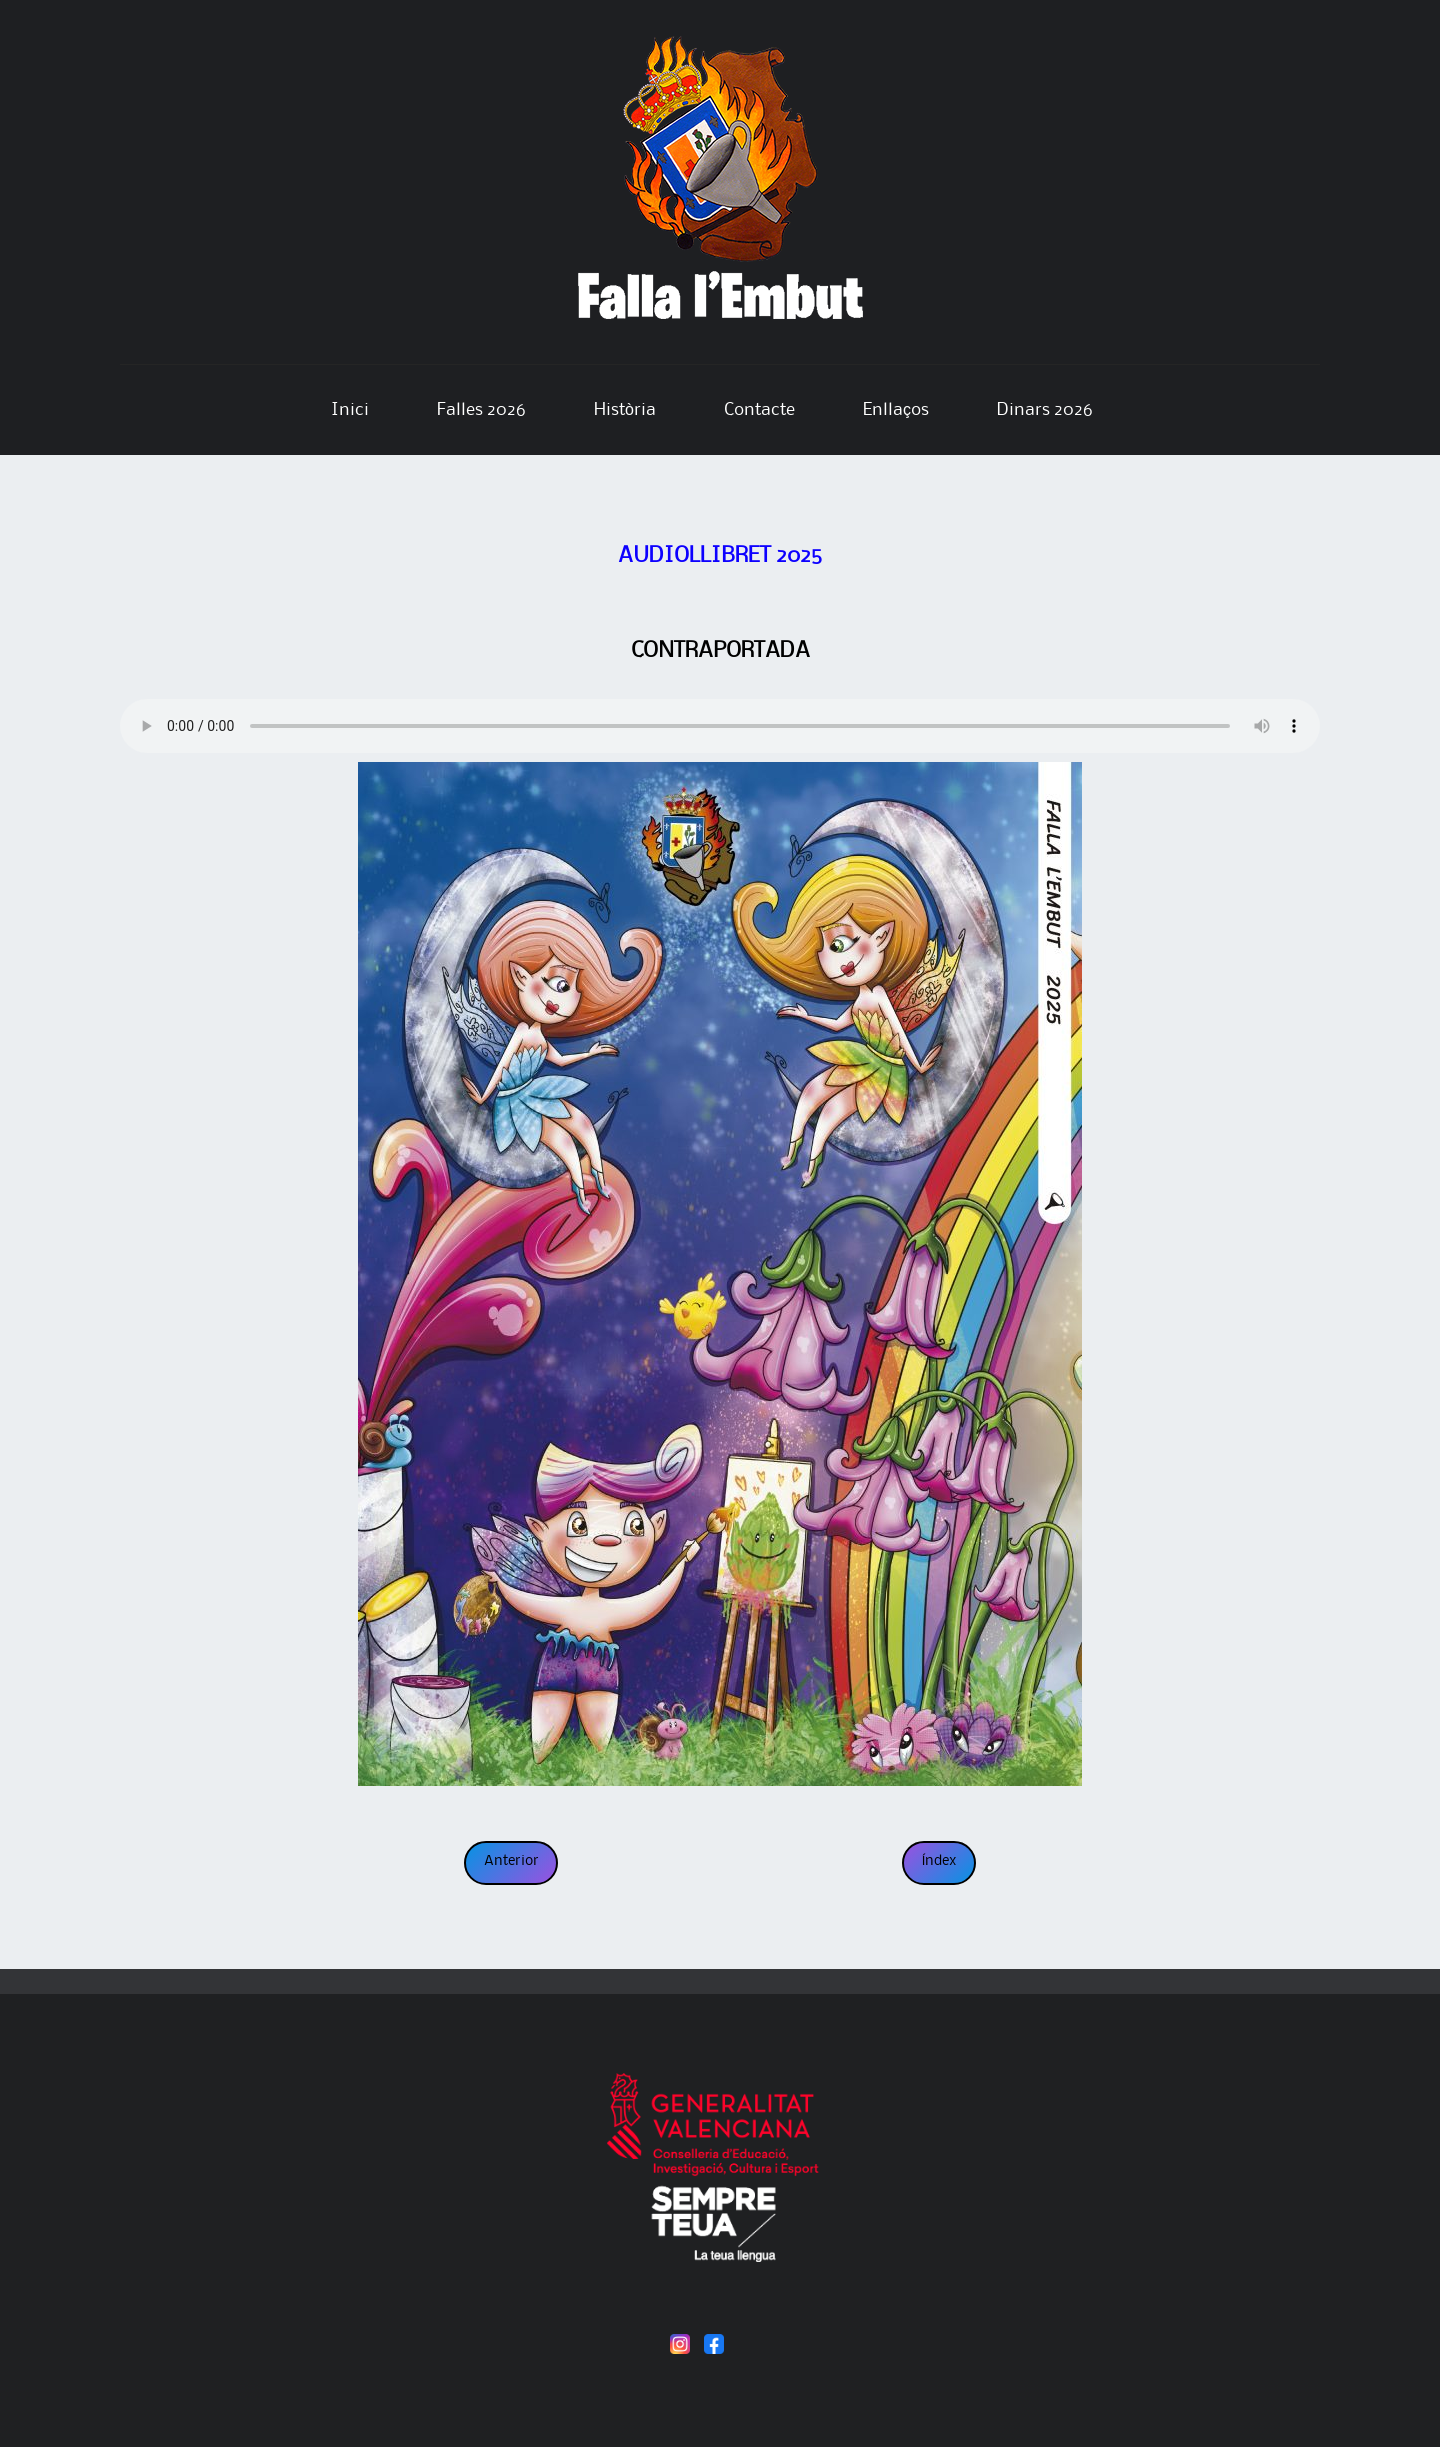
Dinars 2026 (1045, 410)
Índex (939, 1861)
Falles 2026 (481, 410)
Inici (350, 410)
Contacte (759, 410)
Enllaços (896, 410)
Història (625, 410)
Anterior (511, 1861)
